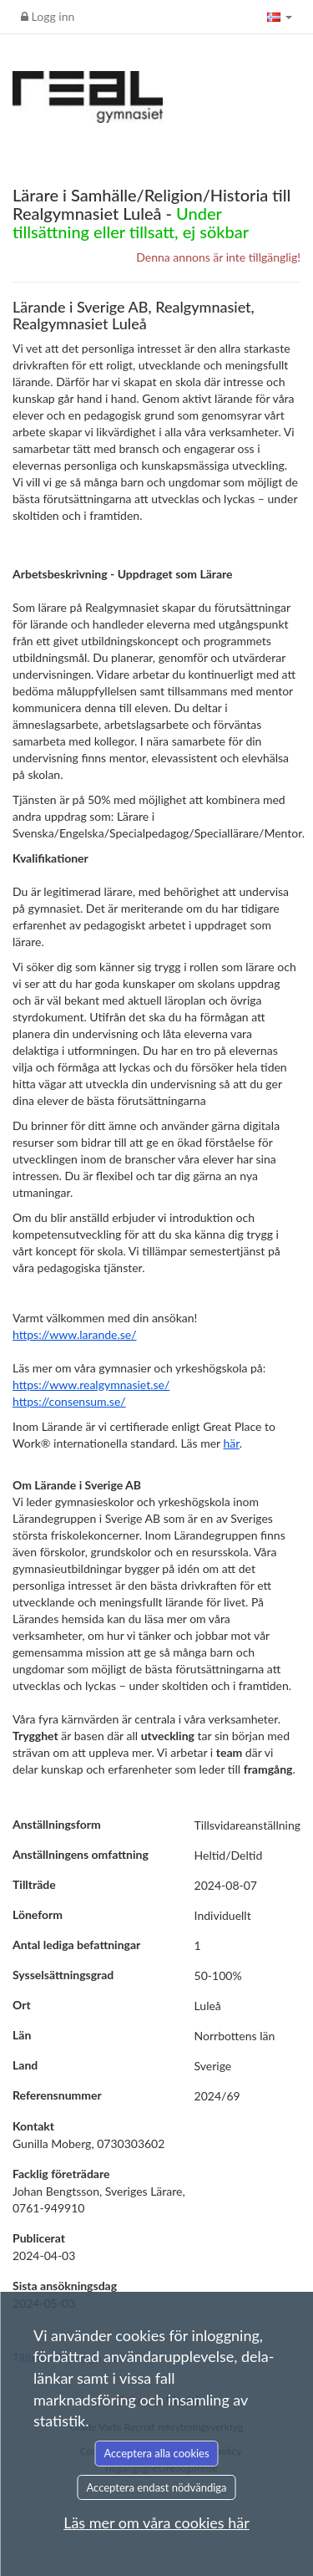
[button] (279, 16)
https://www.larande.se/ (75, 1334)
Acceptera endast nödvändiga (156, 2487)
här (232, 1443)
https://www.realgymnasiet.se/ (91, 1384)
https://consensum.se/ (69, 1401)
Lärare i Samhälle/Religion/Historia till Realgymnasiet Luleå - (151, 213)
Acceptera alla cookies (156, 2453)
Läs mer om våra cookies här (156, 2522)
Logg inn (47, 16)
